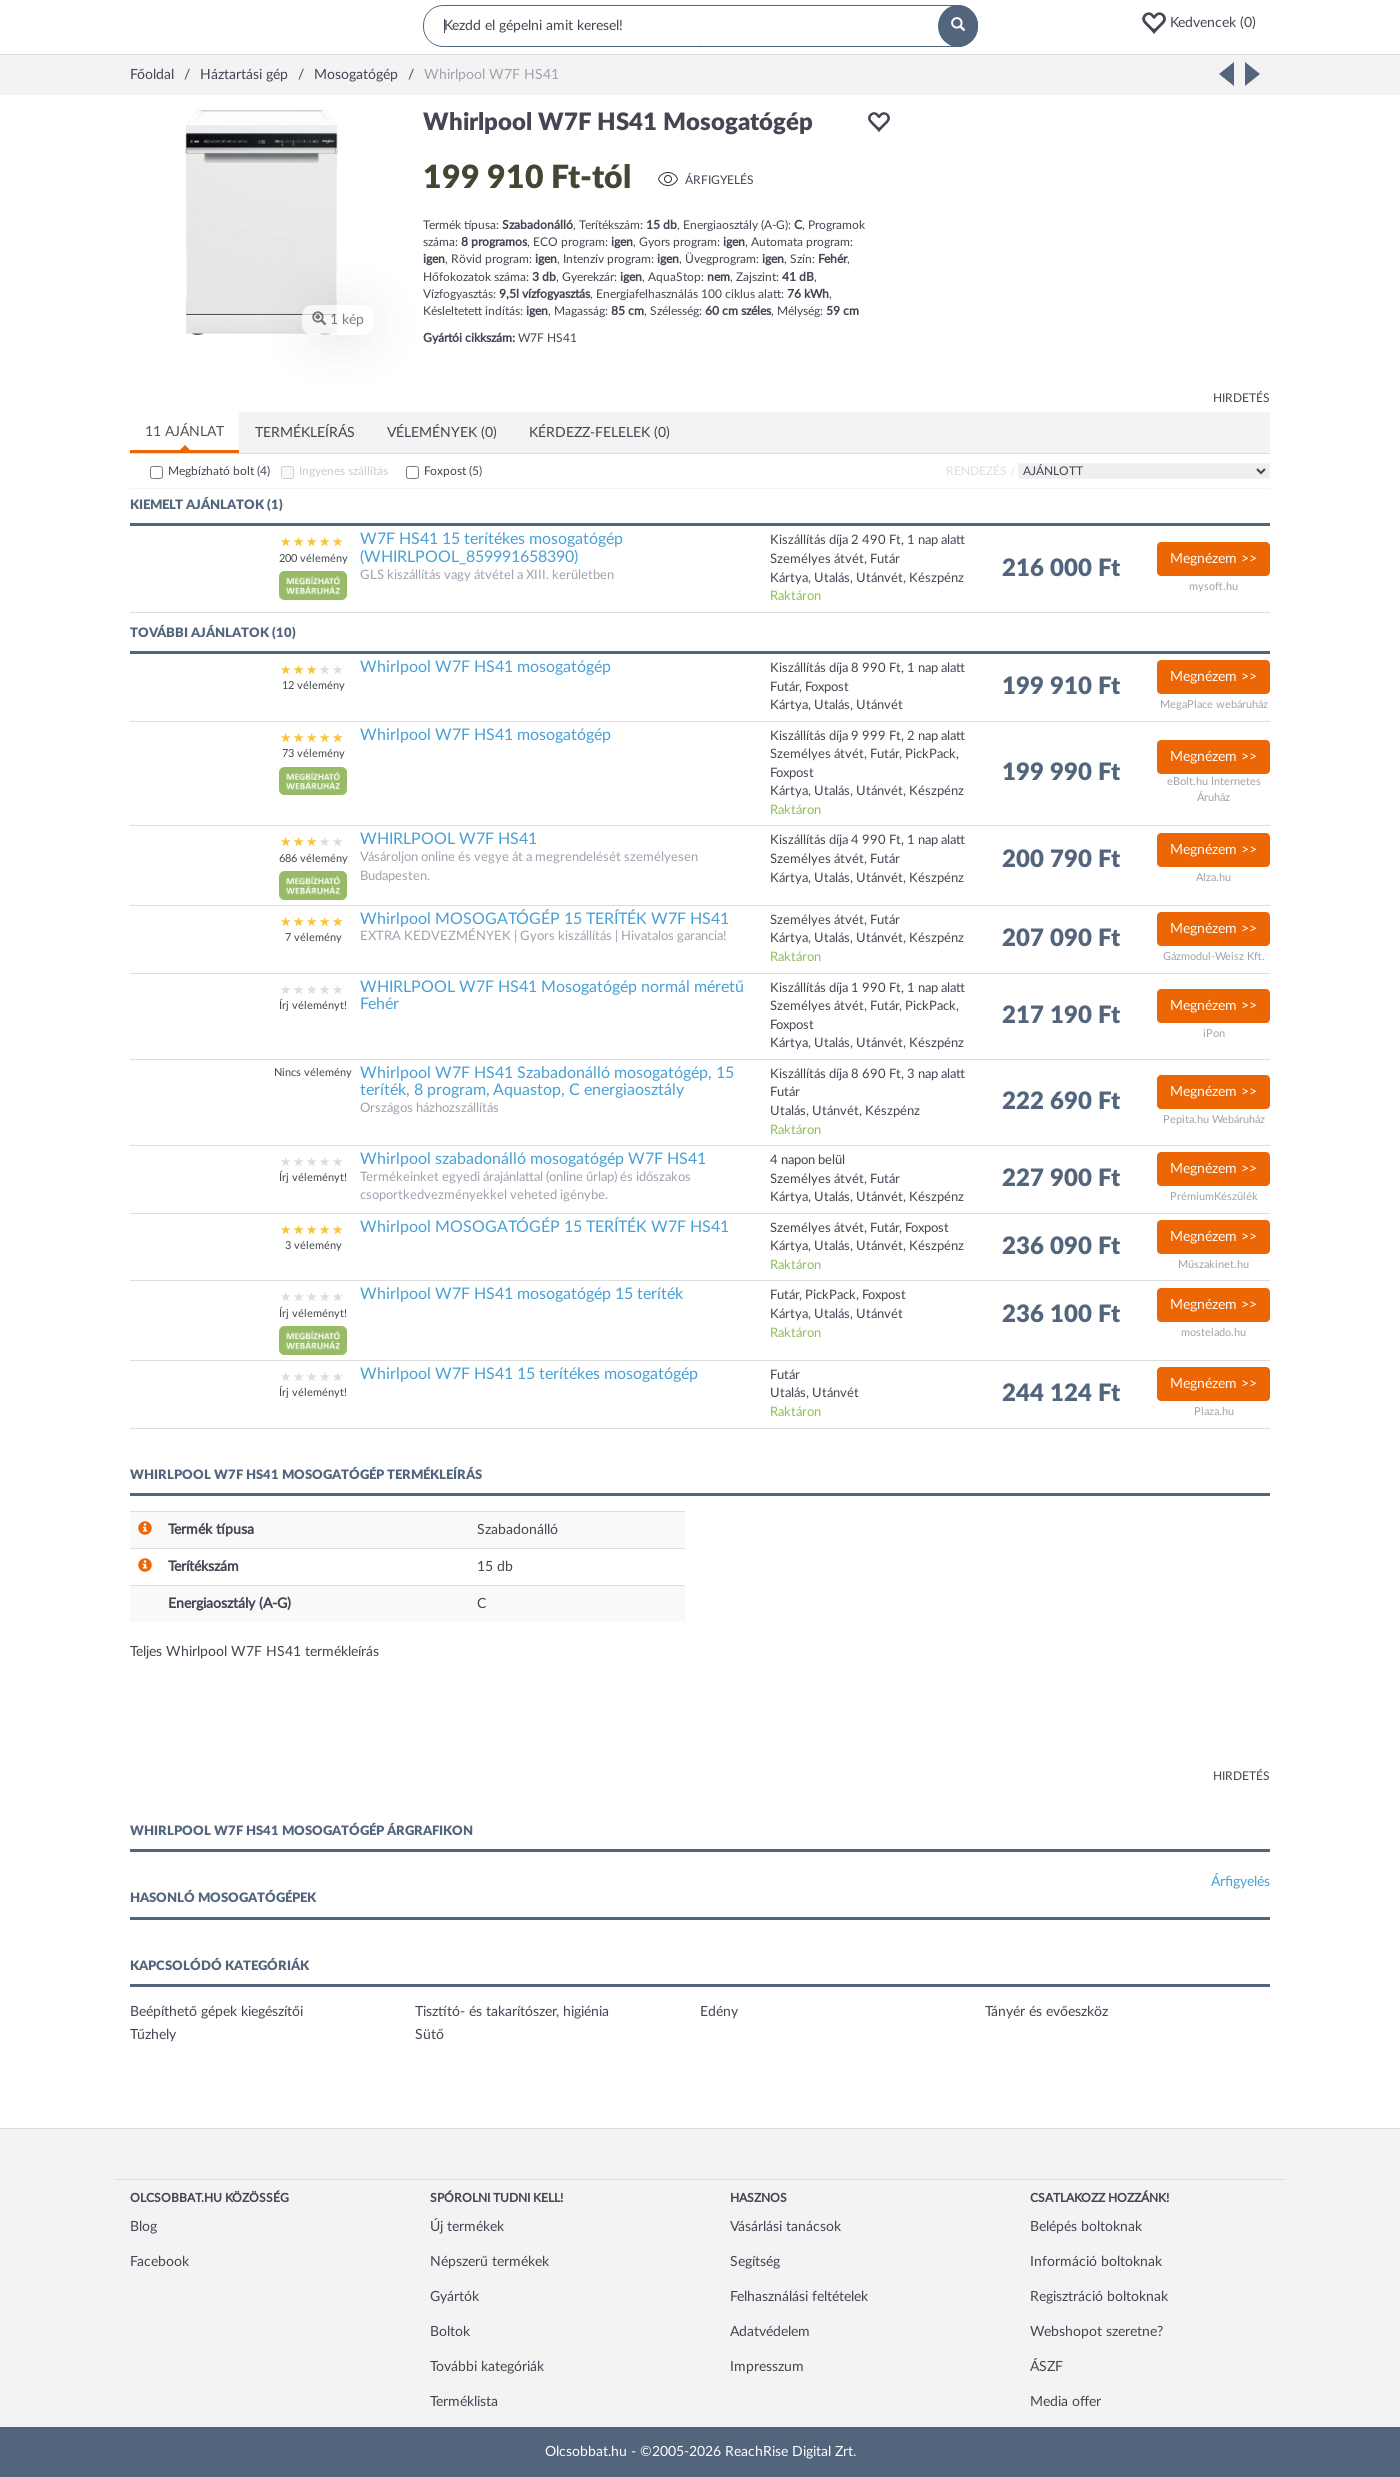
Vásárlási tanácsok (785, 2227)
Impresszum (767, 2367)
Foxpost (453, 471)
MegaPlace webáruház (1214, 704)
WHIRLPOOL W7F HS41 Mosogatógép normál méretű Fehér (552, 996)
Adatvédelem (770, 2332)
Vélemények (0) (442, 433)
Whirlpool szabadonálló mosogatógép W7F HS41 (533, 1159)
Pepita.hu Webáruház (1214, 1119)
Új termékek (467, 2227)
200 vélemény (313, 558)
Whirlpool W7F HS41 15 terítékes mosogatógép (529, 1374)
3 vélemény (313, 1245)
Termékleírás (305, 433)
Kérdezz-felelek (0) (599, 433)
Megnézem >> (1213, 559)
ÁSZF (1046, 2367)
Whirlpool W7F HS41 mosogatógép (485, 667)
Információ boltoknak (1096, 2262)
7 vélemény (313, 937)
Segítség (755, 2262)
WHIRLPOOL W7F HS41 (448, 839)
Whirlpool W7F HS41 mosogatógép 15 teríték (521, 1294)
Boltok (450, 2332)
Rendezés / (980, 471)
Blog (143, 2227)
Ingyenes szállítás (343, 471)
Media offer (1065, 2402)
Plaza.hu (1214, 1411)
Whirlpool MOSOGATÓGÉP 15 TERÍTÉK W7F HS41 (544, 919)
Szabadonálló (517, 1530)
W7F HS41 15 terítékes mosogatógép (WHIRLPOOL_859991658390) (491, 548)
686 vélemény (313, 858)
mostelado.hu (1213, 1332)
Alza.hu (1213, 877)
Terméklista (464, 2402)
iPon (1214, 1033)
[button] (1205, 23)
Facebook (159, 2262)
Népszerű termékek (489, 2262)
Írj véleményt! (313, 1005)
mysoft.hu (1213, 586)
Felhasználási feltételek (799, 2297)
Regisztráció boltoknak (1099, 2297)
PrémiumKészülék (1214, 1196)
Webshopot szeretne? (1096, 2332)
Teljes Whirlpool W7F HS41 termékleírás (254, 1652)
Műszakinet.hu (1213, 1264)
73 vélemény (313, 753)
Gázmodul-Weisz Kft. (1214, 956)
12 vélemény (313, 685)
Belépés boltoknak (1086, 2227)
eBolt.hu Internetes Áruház (1214, 789)
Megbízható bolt (219, 471)
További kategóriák (487, 2367)
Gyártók (454, 2297)
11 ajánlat (184, 432)
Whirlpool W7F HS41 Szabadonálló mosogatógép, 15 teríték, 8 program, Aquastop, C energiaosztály (547, 1082)
